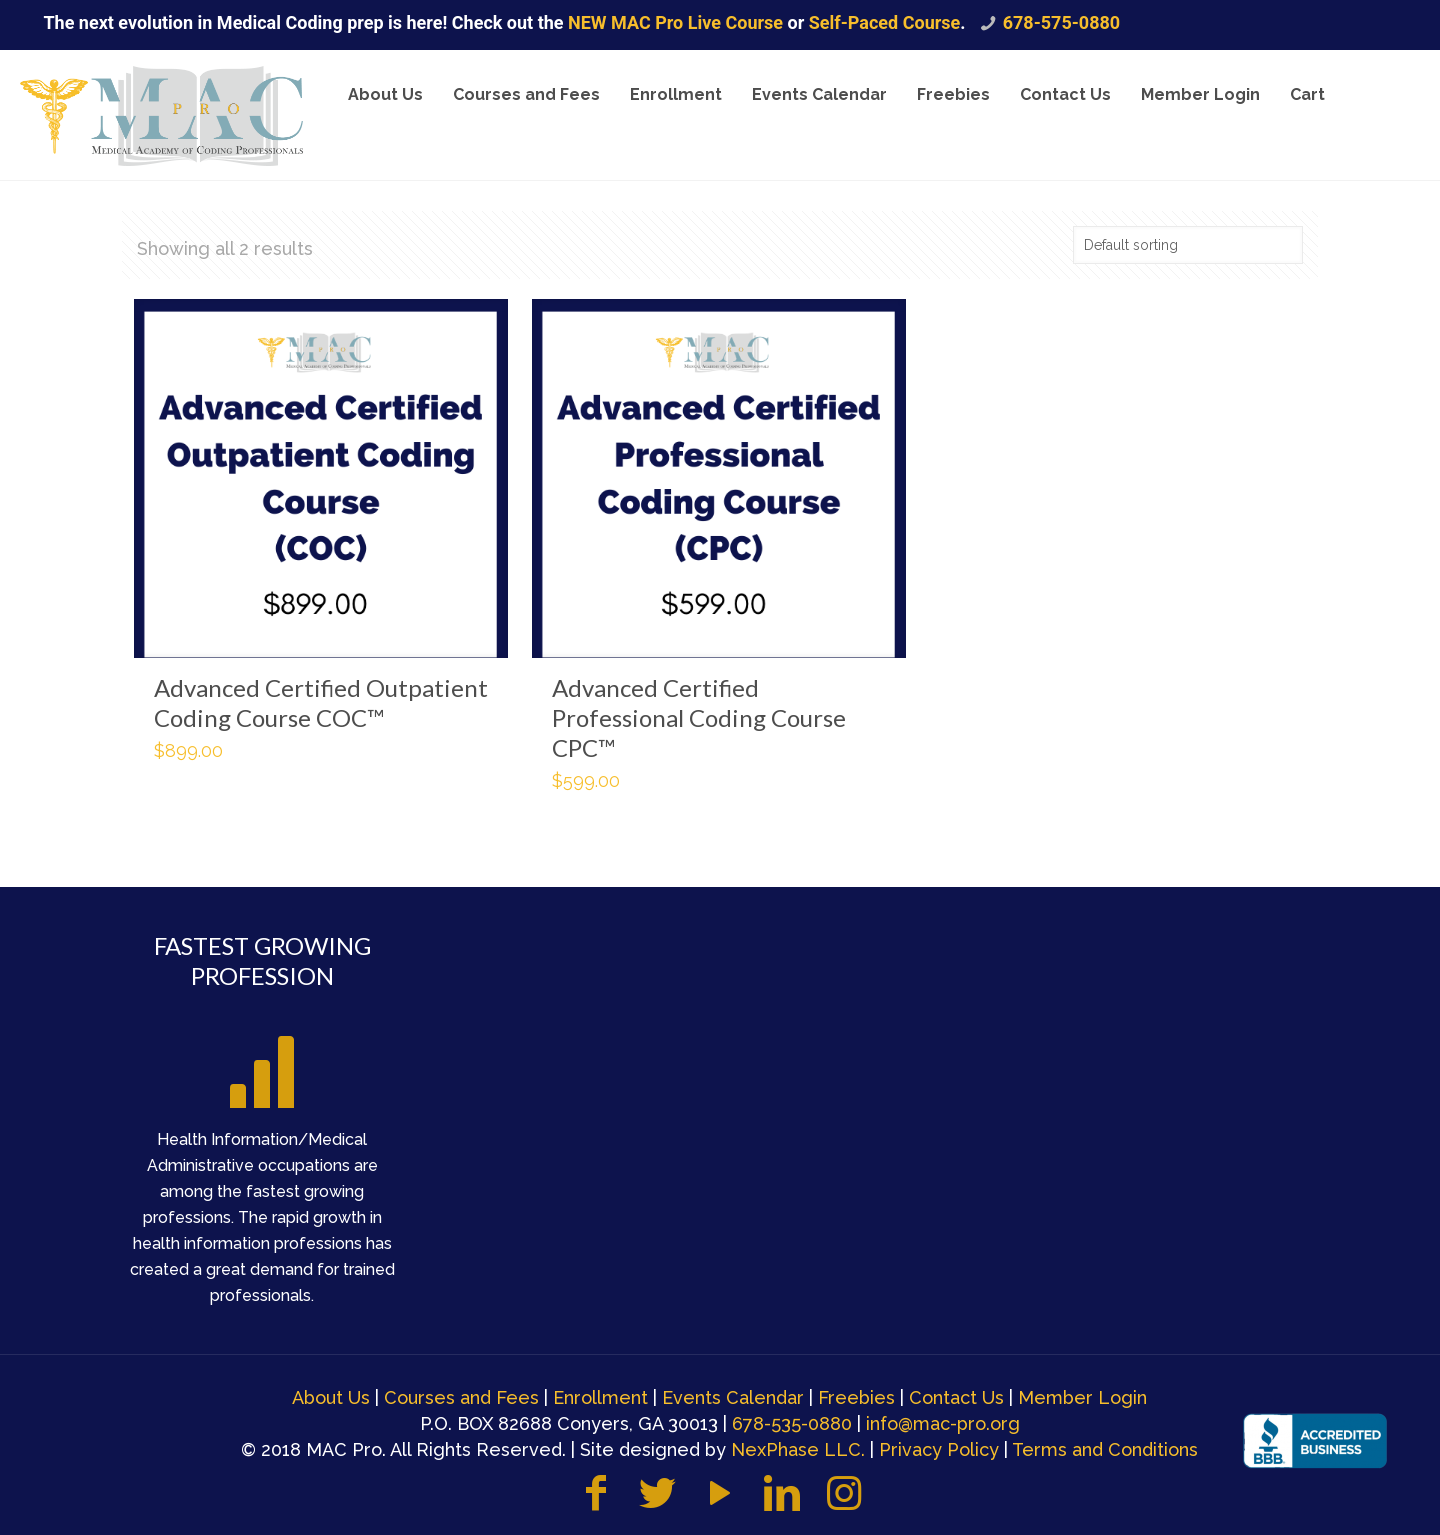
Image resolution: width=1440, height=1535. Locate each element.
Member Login (1082, 1397)
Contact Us (956, 1397)
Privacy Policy (939, 1449)
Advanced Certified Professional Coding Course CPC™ (699, 717)
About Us (331, 1397)
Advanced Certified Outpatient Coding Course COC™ (321, 702)
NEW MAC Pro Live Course (677, 22)
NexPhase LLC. (798, 1449)
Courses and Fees (461, 1397)
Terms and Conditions (1105, 1449)
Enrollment (600, 1397)
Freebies (856, 1397)
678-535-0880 (792, 1423)
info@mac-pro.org (943, 1423)
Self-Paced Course (885, 22)
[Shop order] (1188, 245)
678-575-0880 (1061, 22)
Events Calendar (733, 1397)
